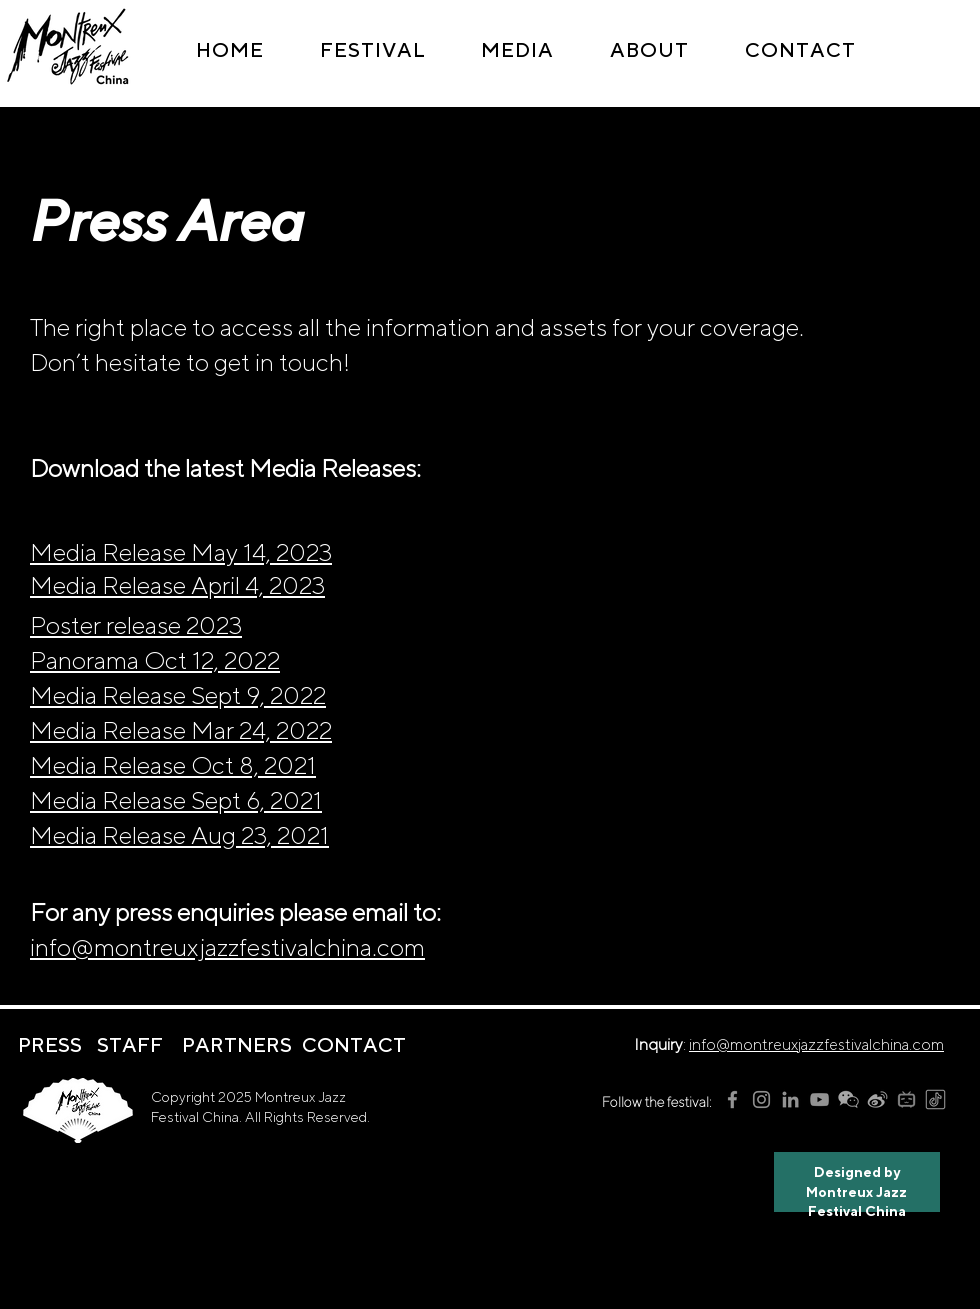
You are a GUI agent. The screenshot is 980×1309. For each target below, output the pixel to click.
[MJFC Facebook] (732, 1099)
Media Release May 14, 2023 (181, 552)
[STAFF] (130, 1044)
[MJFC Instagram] (761, 1099)
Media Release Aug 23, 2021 (179, 835)
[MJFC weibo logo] (877, 1099)
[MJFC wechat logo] (848, 1099)
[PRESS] (49, 1044)
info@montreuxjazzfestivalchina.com (227, 947)
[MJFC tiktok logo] (935, 1099)
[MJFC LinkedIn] (790, 1099)
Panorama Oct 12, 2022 (155, 660)
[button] (373, 49)
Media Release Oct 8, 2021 (173, 765)
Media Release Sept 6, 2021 (176, 800)
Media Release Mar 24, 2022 (181, 730)
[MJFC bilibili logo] (906, 1099)
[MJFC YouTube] (819, 1099)
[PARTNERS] (237, 1044)
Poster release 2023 (136, 625)
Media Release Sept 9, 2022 (178, 695)
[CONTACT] (353, 1044)
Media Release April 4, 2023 (177, 585)
